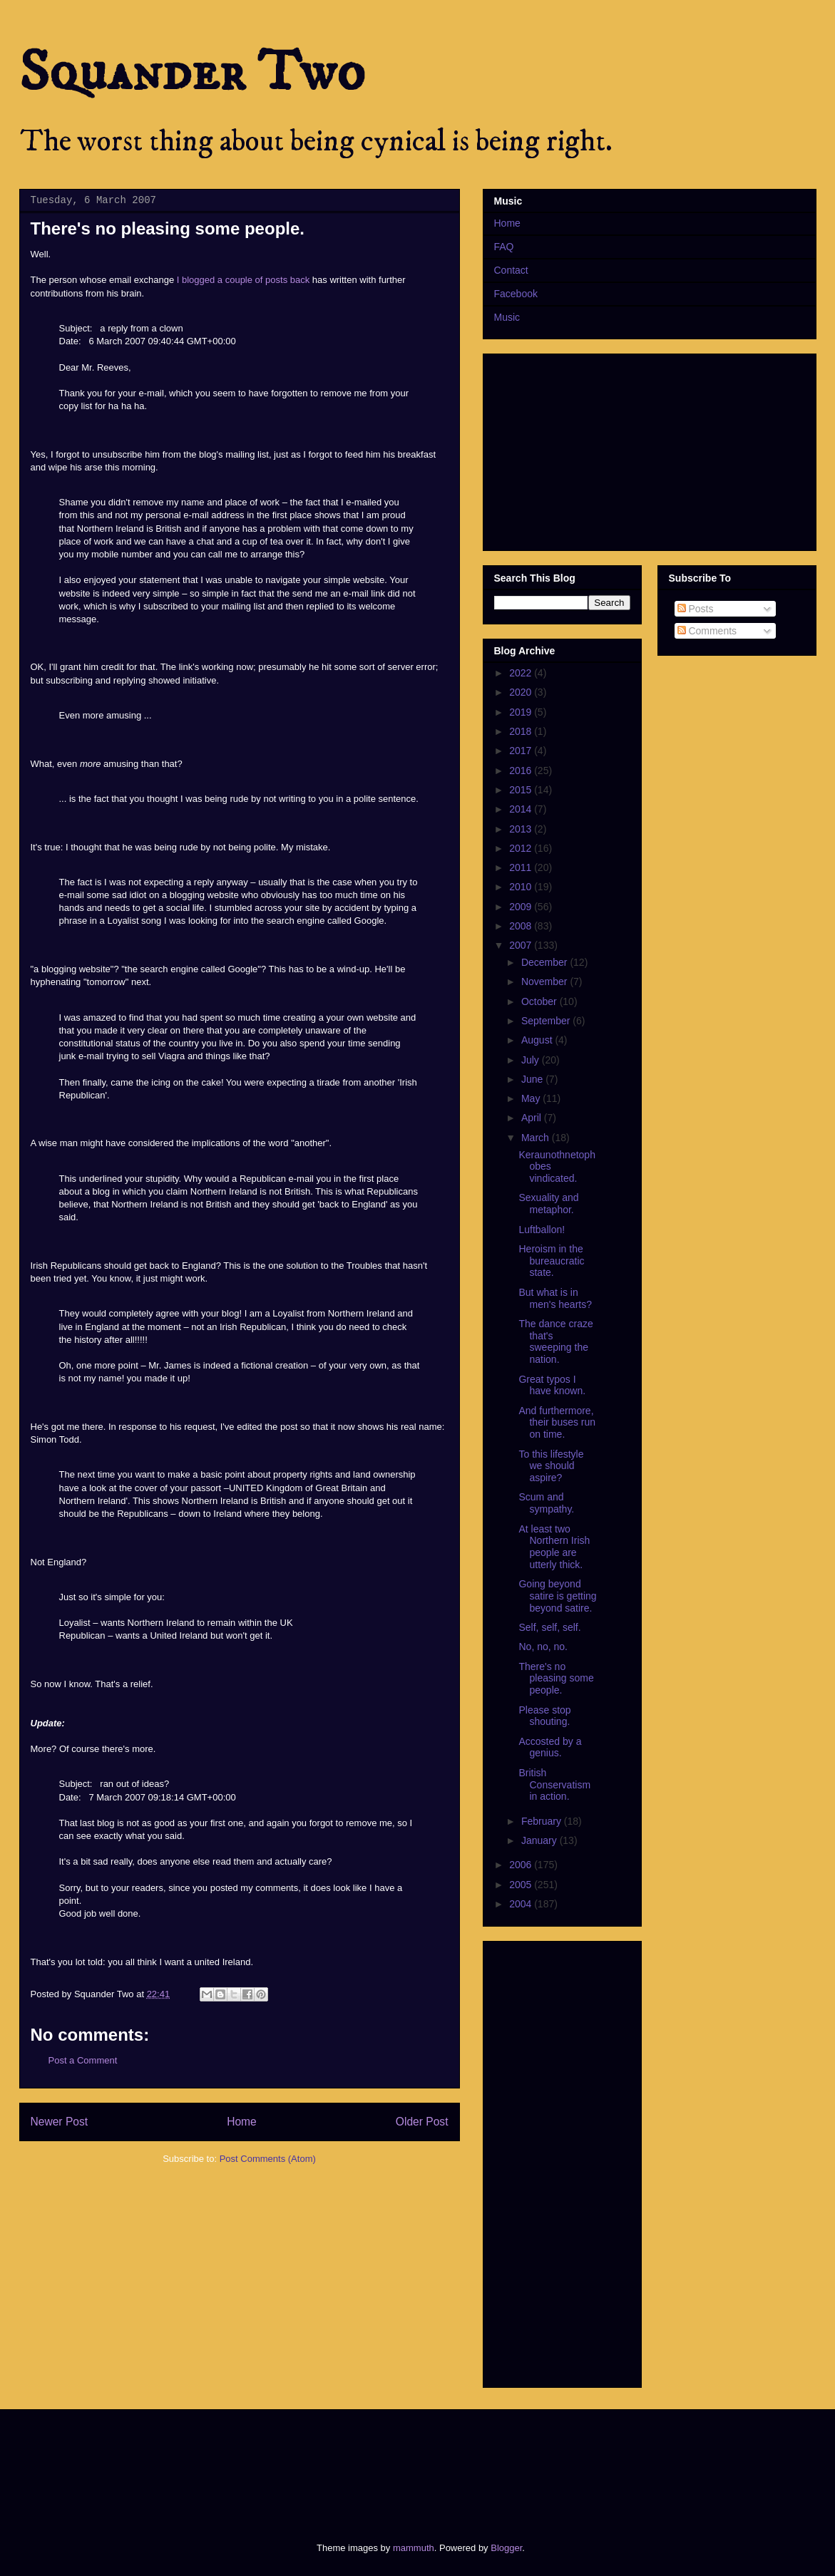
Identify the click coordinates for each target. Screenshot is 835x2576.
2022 (521, 673)
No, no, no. (543, 1646)
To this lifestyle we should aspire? (550, 1466)
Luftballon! (541, 1229)
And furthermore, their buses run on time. (556, 1423)
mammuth (413, 2547)
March (536, 1137)
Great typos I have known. (551, 1385)
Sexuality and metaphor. (548, 1203)
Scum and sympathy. (546, 1503)
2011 (521, 867)
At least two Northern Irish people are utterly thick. (554, 1546)
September (547, 1020)
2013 (521, 829)
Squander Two (192, 72)
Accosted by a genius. (549, 1747)
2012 (521, 848)
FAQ (504, 246)
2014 (521, 809)
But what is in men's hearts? (555, 1298)
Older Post (422, 2122)
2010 (521, 886)
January (540, 1840)
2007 (521, 945)
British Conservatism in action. (554, 1785)
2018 (521, 731)
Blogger (506, 2547)
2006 (521, 1864)
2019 (521, 712)
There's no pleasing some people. (555, 1678)
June (533, 1079)
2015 (521, 789)
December (545, 962)
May (532, 1098)
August (538, 1040)
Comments (707, 631)
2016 (521, 770)
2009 (521, 906)
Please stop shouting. (544, 1716)
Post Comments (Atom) (268, 2158)
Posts (695, 608)
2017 (521, 750)
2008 (521, 926)
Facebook (516, 293)
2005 (521, 1884)
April (532, 1117)
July (531, 1060)
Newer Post (59, 2122)
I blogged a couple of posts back (243, 279)
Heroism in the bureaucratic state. (551, 1261)
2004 (521, 1904)
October (540, 1001)
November (545, 981)
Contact (511, 270)
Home (242, 2122)
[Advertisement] (281, 2463)
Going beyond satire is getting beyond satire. (557, 1596)
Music (507, 317)
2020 (521, 692)
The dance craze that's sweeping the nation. (555, 1341)
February (542, 1821)
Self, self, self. (549, 1627)
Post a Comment (83, 2060)
